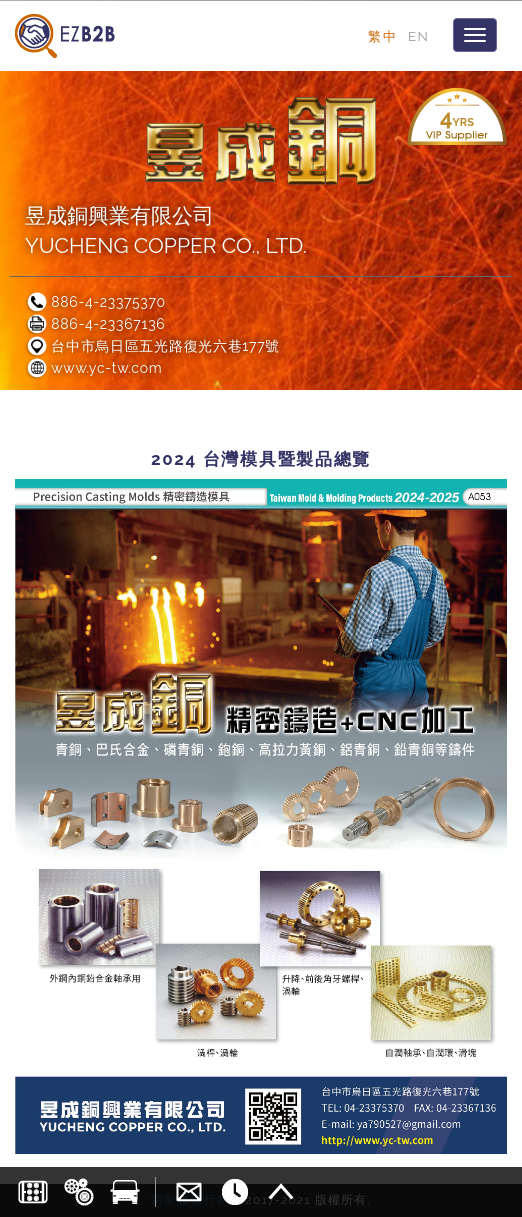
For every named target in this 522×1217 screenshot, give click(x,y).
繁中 (382, 36)
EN (418, 36)
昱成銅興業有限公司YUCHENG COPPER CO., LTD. (166, 230)
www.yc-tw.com (93, 368)
